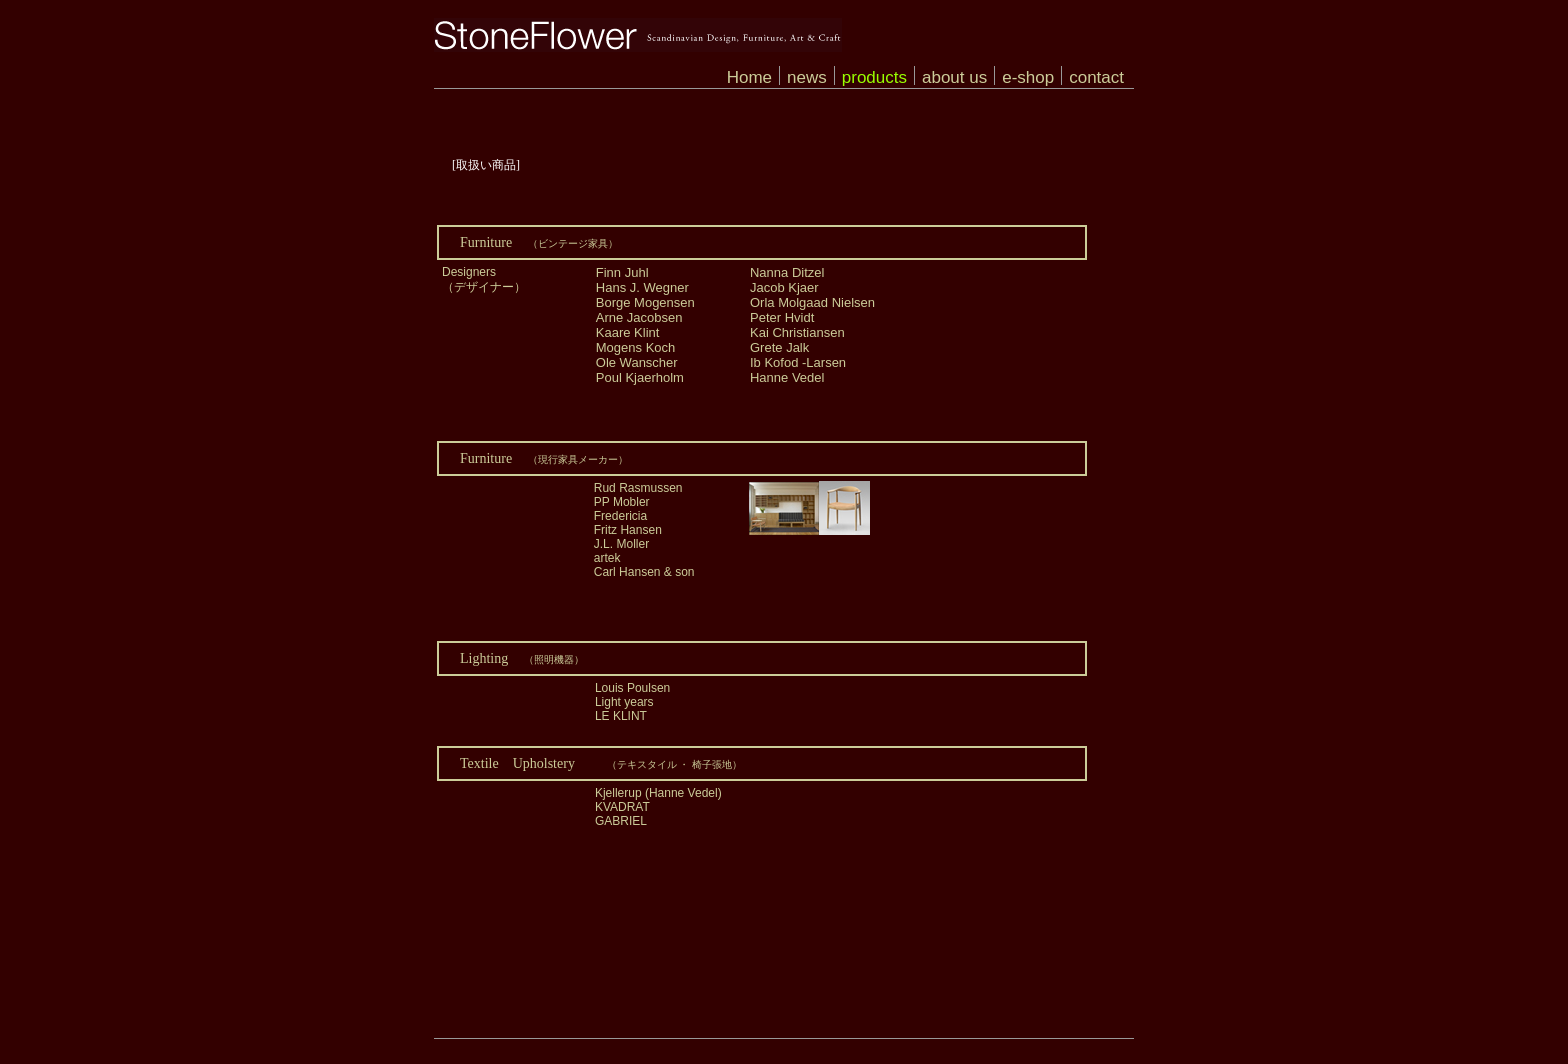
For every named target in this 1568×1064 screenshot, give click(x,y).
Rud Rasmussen (638, 488)
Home (749, 77)
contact (1096, 77)
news (807, 77)
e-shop (1028, 77)
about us (954, 77)
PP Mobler (622, 502)
